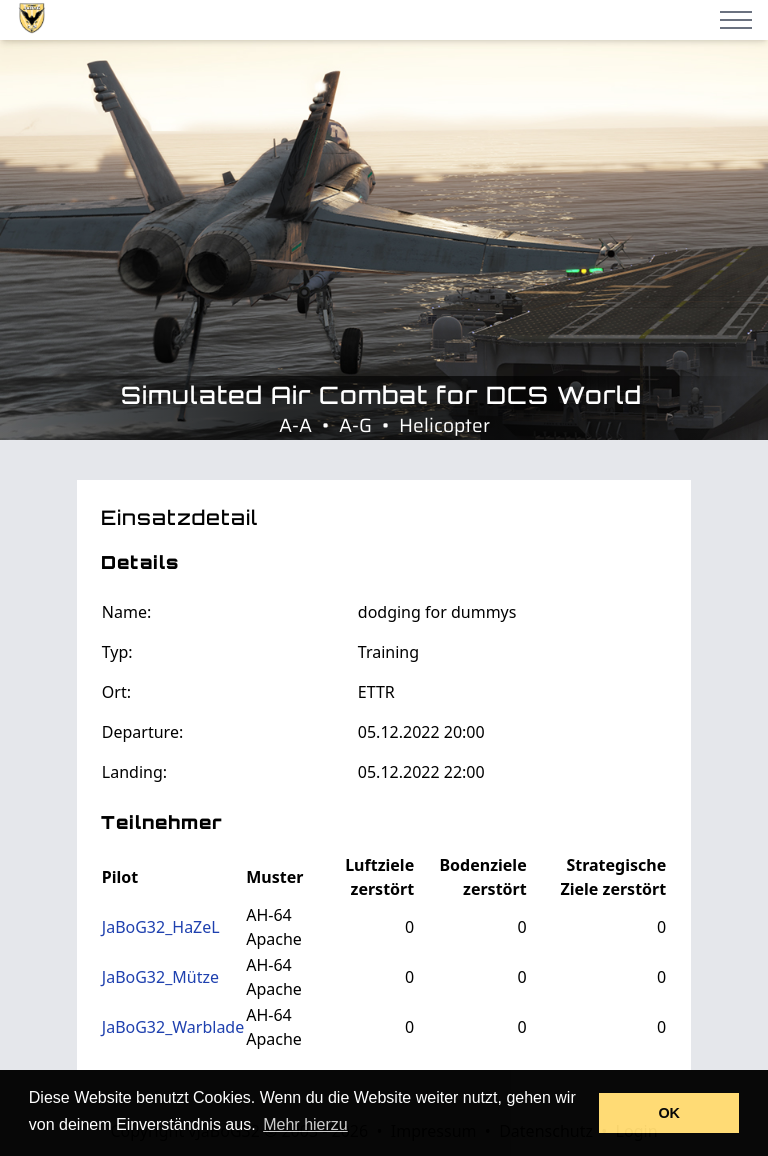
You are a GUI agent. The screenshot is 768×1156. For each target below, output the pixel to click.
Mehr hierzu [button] (305, 1124)
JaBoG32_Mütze (160, 977)
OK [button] (669, 1113)
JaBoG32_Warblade (173, 1027)
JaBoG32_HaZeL (161, 927)
